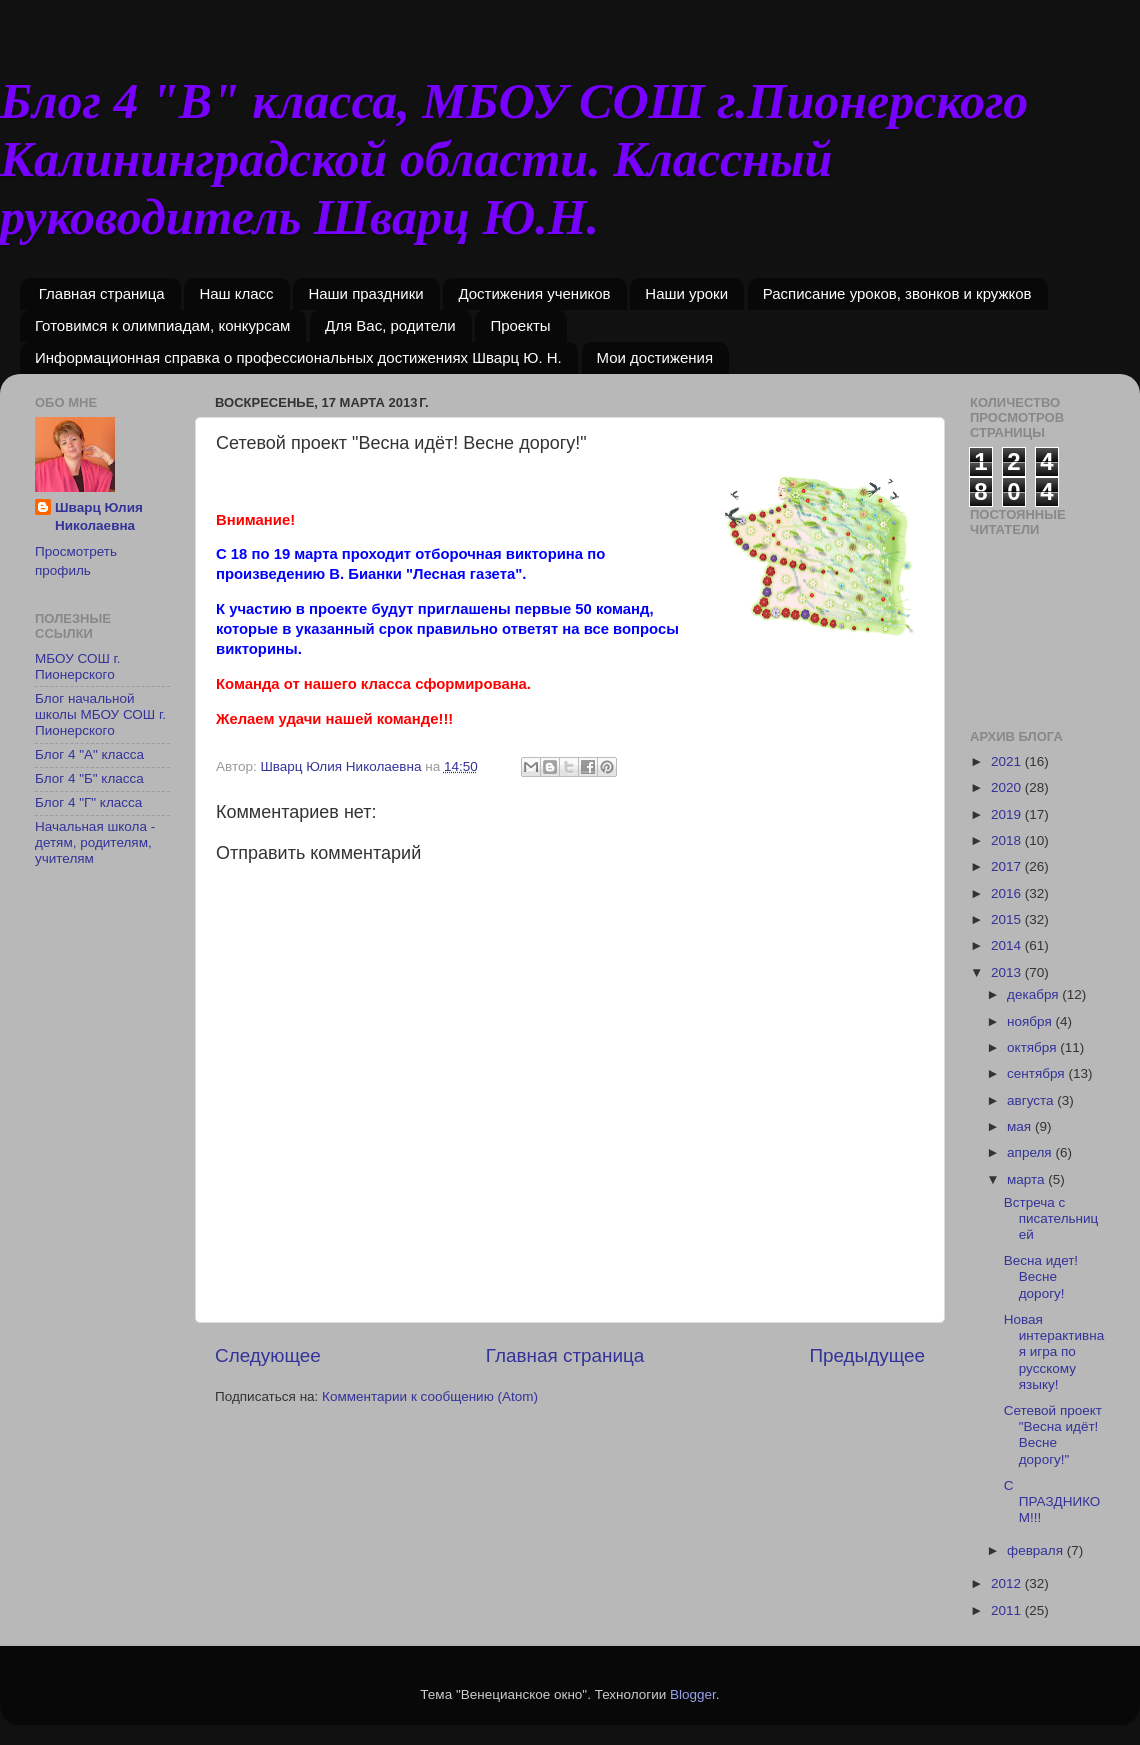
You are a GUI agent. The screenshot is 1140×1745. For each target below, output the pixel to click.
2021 (1008, 761)
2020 (1008, 787)
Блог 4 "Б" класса (89, 778)
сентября (1037, 1073)
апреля (1031, 1152)
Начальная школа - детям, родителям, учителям (95, 842)
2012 (1008, 1583)
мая (1021, 1126)
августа (1032, 1100)
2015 (1008, 919)
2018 (1008, 840)
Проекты (520, 325)
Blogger (693, 1694)
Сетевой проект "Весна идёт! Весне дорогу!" (1053, 1435)
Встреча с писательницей (1051, 1218)
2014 (1008, 945)
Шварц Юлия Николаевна (99, 517)
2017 (1008, 866)
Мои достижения (655, 357)
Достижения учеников (534, 293)
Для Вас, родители (390, 325)
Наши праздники (365, 293)
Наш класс (236, 293)
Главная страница (102, 293)
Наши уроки (686, 293)
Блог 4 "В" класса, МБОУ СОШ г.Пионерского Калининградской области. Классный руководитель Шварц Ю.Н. (514, 159)
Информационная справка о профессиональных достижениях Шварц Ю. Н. (298, 357)
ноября (1031, 1021)
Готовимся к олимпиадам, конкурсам (162, 325)
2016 (1008, 893)
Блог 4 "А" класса (89, 754)
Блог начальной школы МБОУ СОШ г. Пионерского (100, 714)
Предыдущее (867, 1355)
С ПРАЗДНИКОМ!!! (1052, 1501)
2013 (1008, 972)
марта (1027, 1179)
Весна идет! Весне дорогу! (1041, 1276)
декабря (1034, 994)
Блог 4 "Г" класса (88, 802)
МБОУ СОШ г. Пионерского (78, 666)
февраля (1037, 1550)
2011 (1008, 1610)
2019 (1008, 814)
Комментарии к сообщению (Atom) (430, 1396)
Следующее (268, 1355)
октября (1033, 1047)
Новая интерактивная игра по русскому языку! (1054, 1352)
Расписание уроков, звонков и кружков (897, 293)
